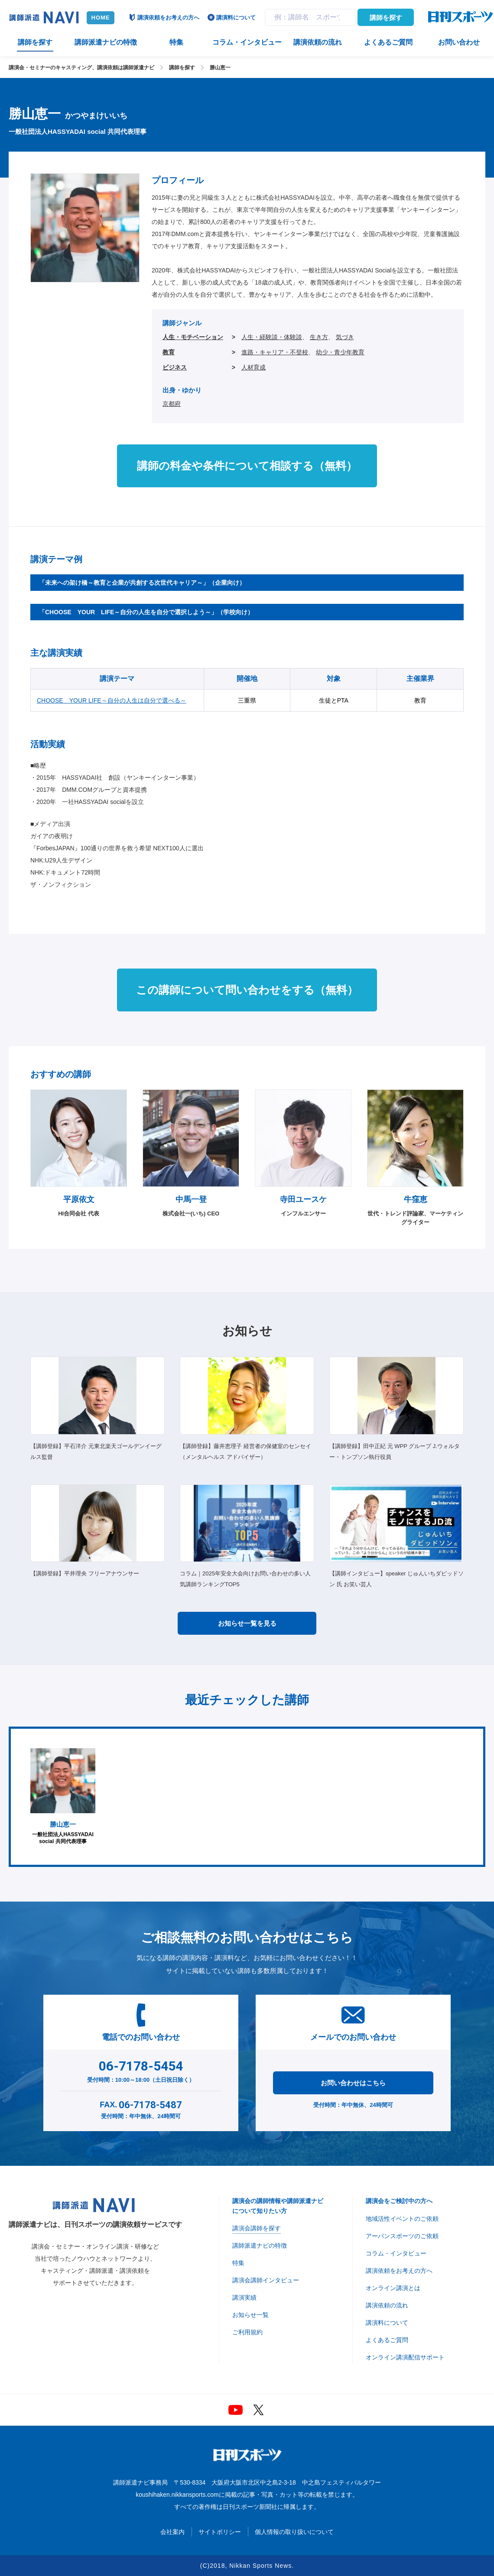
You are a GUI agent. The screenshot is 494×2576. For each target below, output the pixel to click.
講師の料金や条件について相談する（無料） (247, 466)
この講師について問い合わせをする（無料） (247, 990)
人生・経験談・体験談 (271, 337)
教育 (168, 352)
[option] (63, 1797)
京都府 (171, 403)
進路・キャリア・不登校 (274, 352)
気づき (345, 337)
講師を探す (386, 17)
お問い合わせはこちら (353, 2083)
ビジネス (174, 367)
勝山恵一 (220, 68)
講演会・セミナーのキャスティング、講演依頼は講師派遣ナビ (81, 68)
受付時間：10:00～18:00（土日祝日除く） (141, 2069)
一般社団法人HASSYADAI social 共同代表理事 (62, 1796)
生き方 (319, 337)
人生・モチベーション (192, 337)
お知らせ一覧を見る (247, 1623)
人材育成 (253, 367)
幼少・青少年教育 (340, 352)
